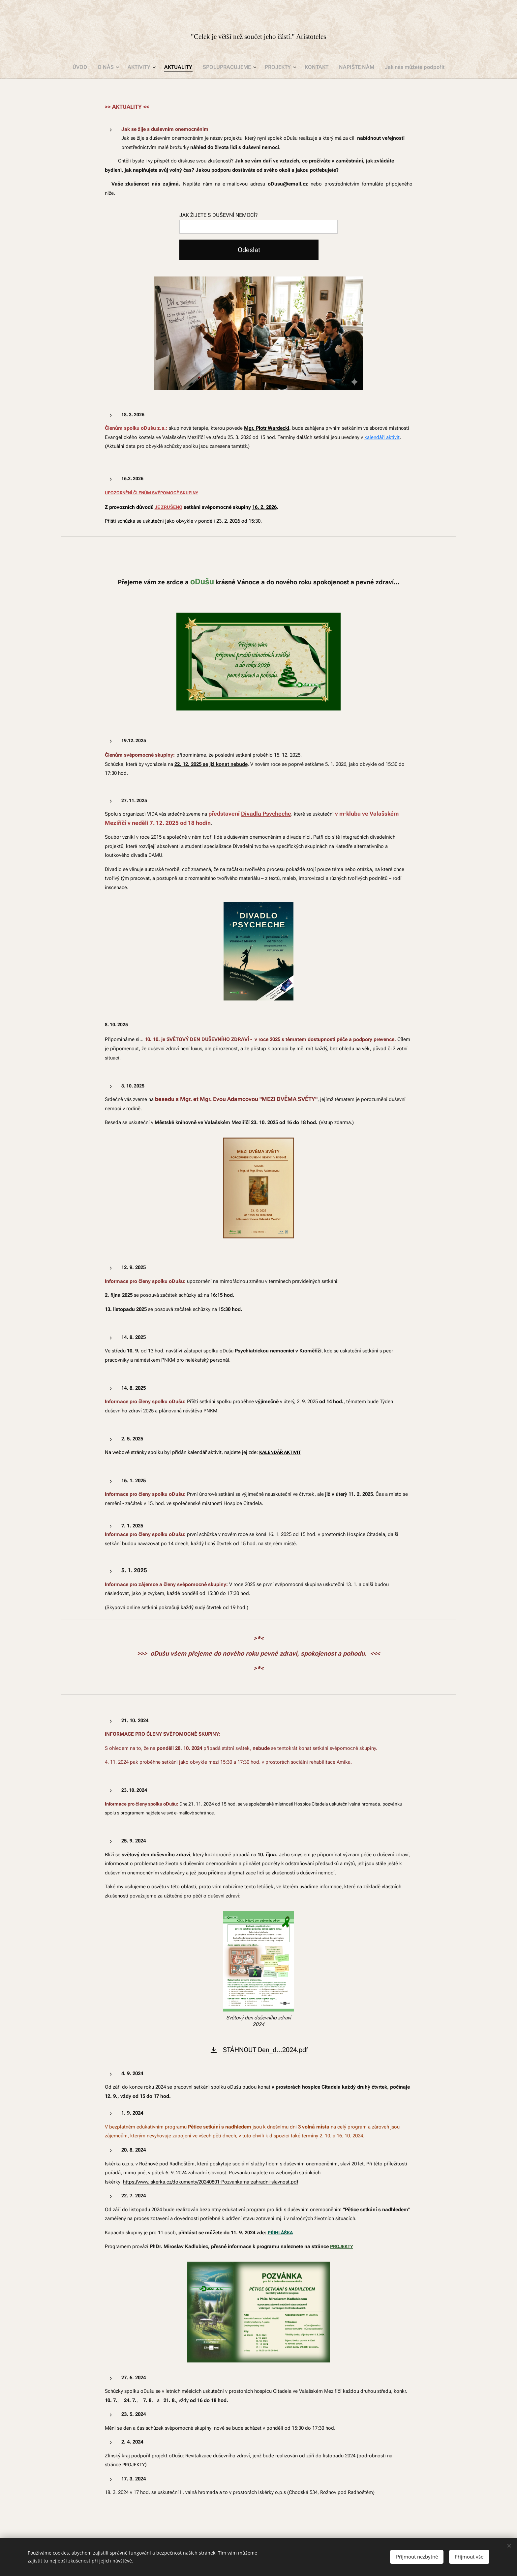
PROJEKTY (341, 2246)
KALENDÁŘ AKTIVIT (280, 1452)
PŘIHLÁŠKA (280, 2232)
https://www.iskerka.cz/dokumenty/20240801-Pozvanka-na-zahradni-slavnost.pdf (210, 2182)
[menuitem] (89, 67)
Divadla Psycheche (266, 813)
